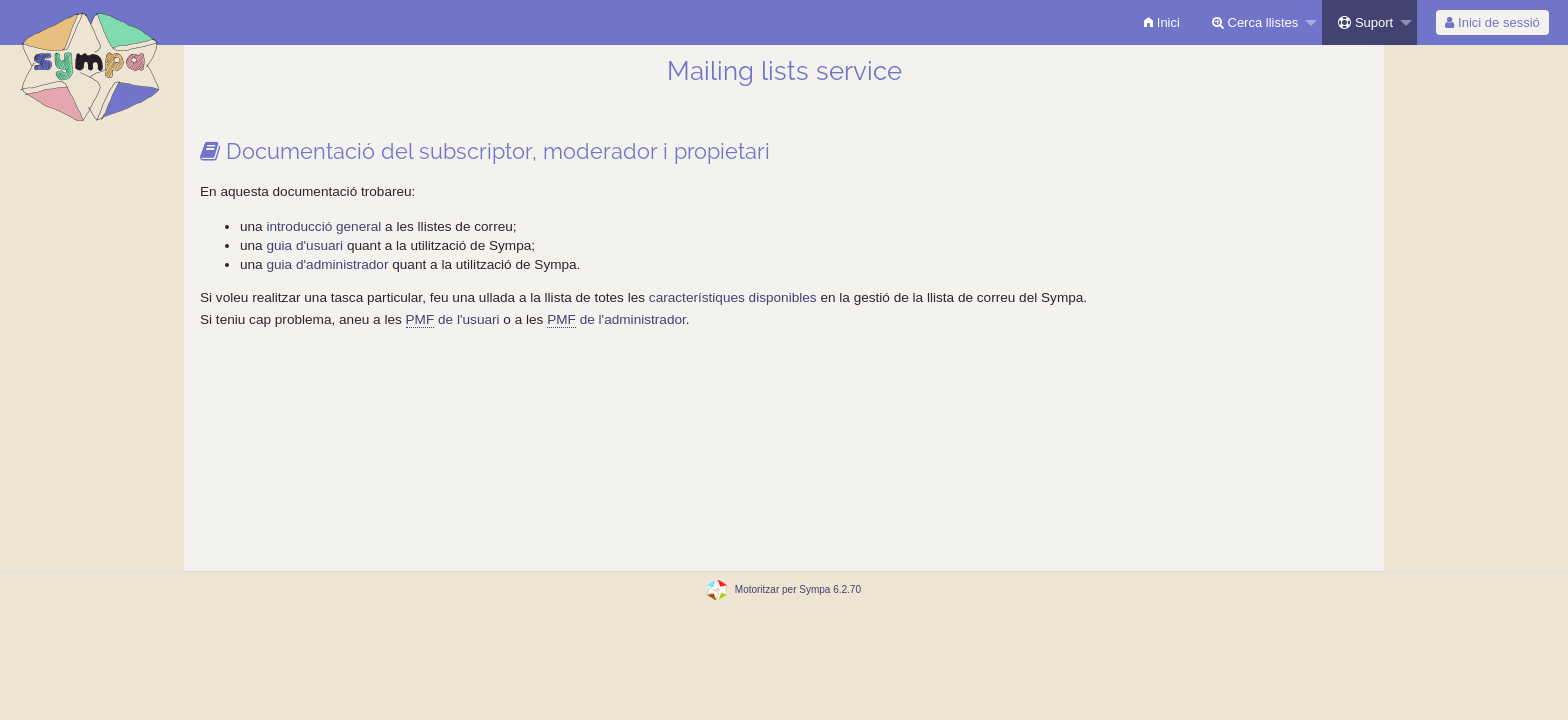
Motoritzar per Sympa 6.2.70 (798, 589)
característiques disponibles (733, 297)
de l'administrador (616, 320)
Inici (1162, 22)
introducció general (325, 226)
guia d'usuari (304, 245)
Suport (1365, 22)
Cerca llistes (1255, 22)
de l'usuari (453, 320)
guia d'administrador (327, 264)
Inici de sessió (1492, 22)
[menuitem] (1162, 22)
